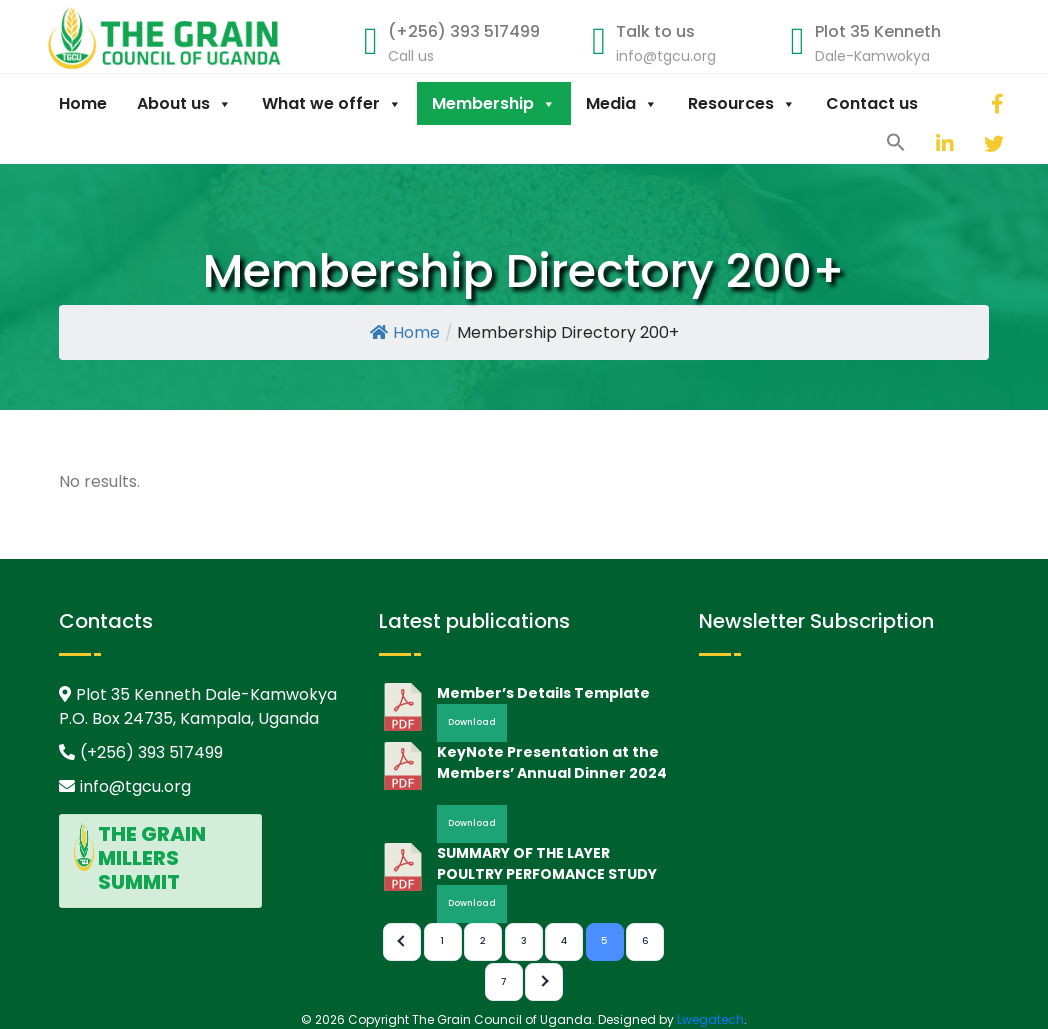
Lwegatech (710, 1019)
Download (472, 722)
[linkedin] (921, 143)
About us (184, 103)
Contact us (872, 103)
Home (83, 103)
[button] (896, 141)
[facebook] (976, 103)
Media (622, 103)
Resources (742, 103)
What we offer (332, 103)
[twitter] (969, 143)
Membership (494, 103)
